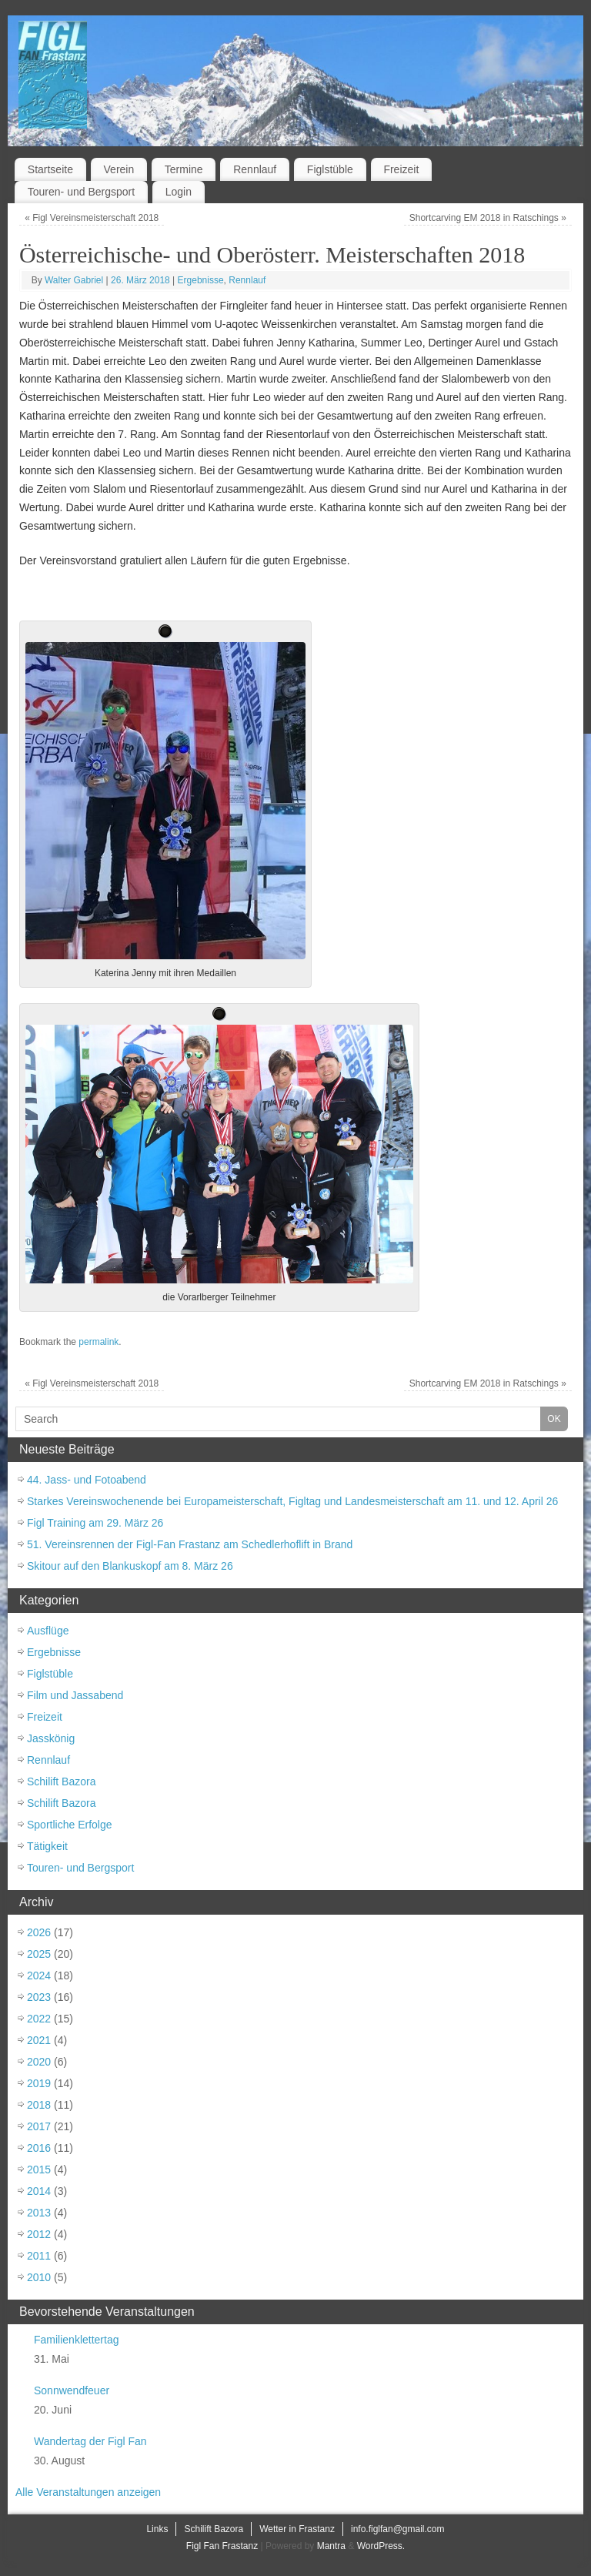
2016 (39, 2148)
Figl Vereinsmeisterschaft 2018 (92, 217)
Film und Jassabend (75, 1695)
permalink (98, 1342)
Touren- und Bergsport (81, 192)
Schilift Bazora (61, 1781)
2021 (39, 2040)
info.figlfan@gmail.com (398, 2529)
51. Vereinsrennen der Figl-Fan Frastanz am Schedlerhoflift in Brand (189, 1544)
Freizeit (401, 169)
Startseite (50, 169)
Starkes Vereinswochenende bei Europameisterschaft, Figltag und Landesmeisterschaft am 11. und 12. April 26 (292, 1501)
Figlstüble (330, 169)
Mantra (331, 2546)
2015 (39, 2169)
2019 (39, 2083)
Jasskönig (51, 1738)
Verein (119, 169)
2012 (39, 2234)
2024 (39, 1975)
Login (178, 192)
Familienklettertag (76, 2339)
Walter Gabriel (74, 280)
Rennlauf (254, 169)
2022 (39, 2018)
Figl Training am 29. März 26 (95, 1523)
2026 (39, 1932)
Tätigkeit (47, 1846)
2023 (39, 1997)
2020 (39, 2062)
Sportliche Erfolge (69, 1824)
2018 (39, 2105)
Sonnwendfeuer (71, 2390)
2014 (39, 2191)
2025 (39, 1954)
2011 (39, 2256)
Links (157, 2529)
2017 (39, 2126)
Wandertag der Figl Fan (90, 2441)
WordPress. (381, 2546)
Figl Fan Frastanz (222, 2546)
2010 (39, 2277)
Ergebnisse (201, 280)
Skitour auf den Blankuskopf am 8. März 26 (130, 1566)
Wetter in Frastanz (297, 2529)
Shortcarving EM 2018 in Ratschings (487, 217)
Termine (184, 169)
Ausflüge (47, 1630)
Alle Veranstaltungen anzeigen (88, 2492)
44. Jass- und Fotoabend (86, 1480)
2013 (39, 2212)
